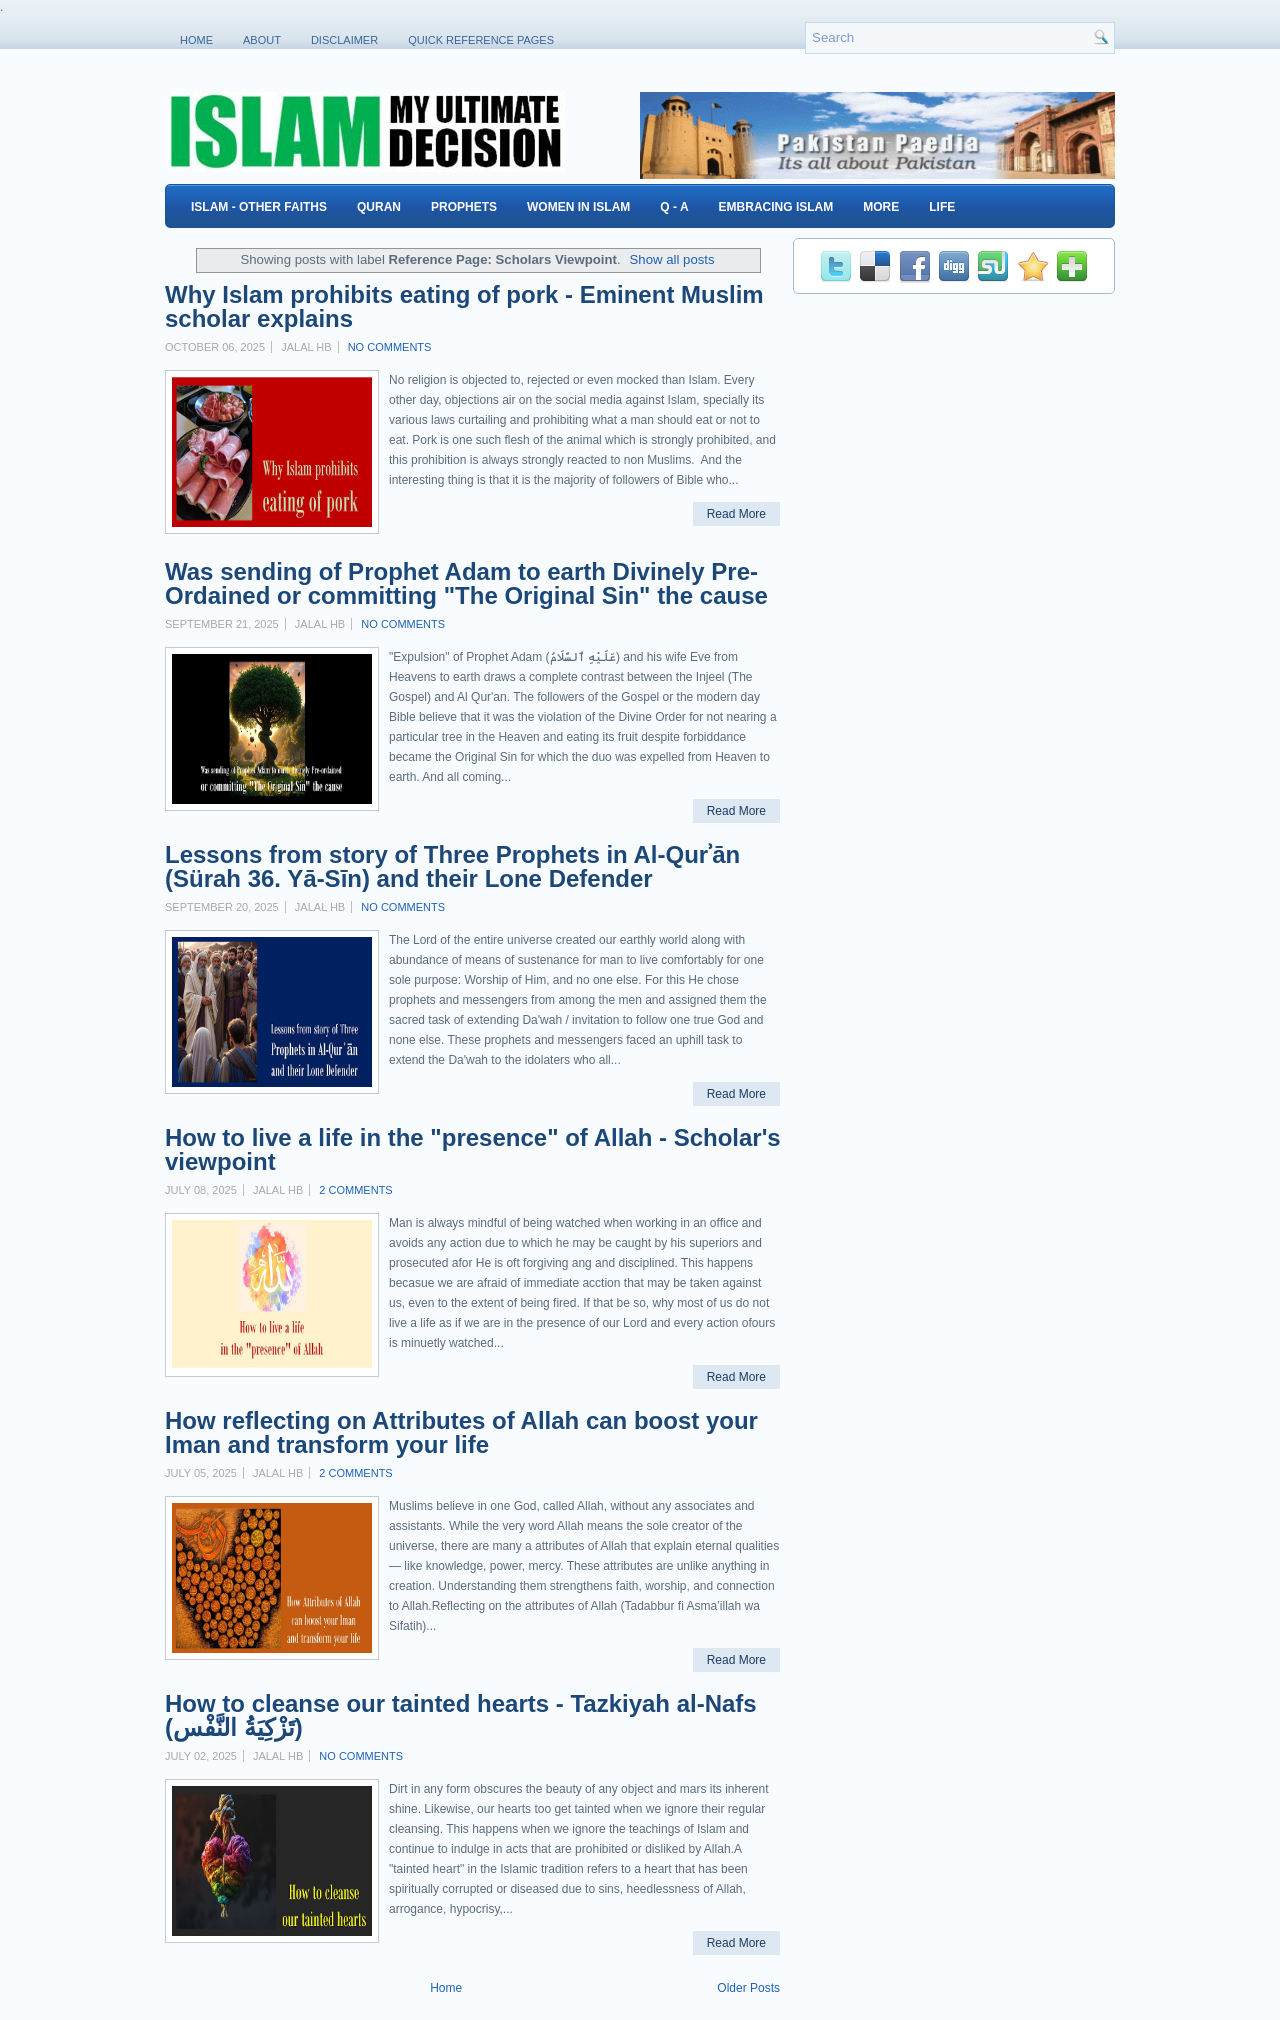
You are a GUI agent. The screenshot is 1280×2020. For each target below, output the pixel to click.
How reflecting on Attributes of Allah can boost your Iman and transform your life (461, 1433)
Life (942, 207)
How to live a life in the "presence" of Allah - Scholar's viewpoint (473, 1150)
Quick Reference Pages (481, 40)
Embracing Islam (776, 207)
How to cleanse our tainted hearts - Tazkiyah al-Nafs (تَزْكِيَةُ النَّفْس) (461, 1716)
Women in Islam (578, 207)
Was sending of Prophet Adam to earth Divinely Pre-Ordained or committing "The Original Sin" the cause (466, 584)
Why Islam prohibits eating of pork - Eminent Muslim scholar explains (464, 307)
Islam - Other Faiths (259, 207)
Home (196, 40)
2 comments (355, 1190)
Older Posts (748, 1988)
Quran (379, 207)
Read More (736, 514)
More (881, 207)
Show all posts (672, 259)
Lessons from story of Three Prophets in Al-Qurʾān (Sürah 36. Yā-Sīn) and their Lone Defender (452, 867)
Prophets (464, 207)
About (262, 40)
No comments (390, 347)
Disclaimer (344, 40)
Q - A (674, 207)
